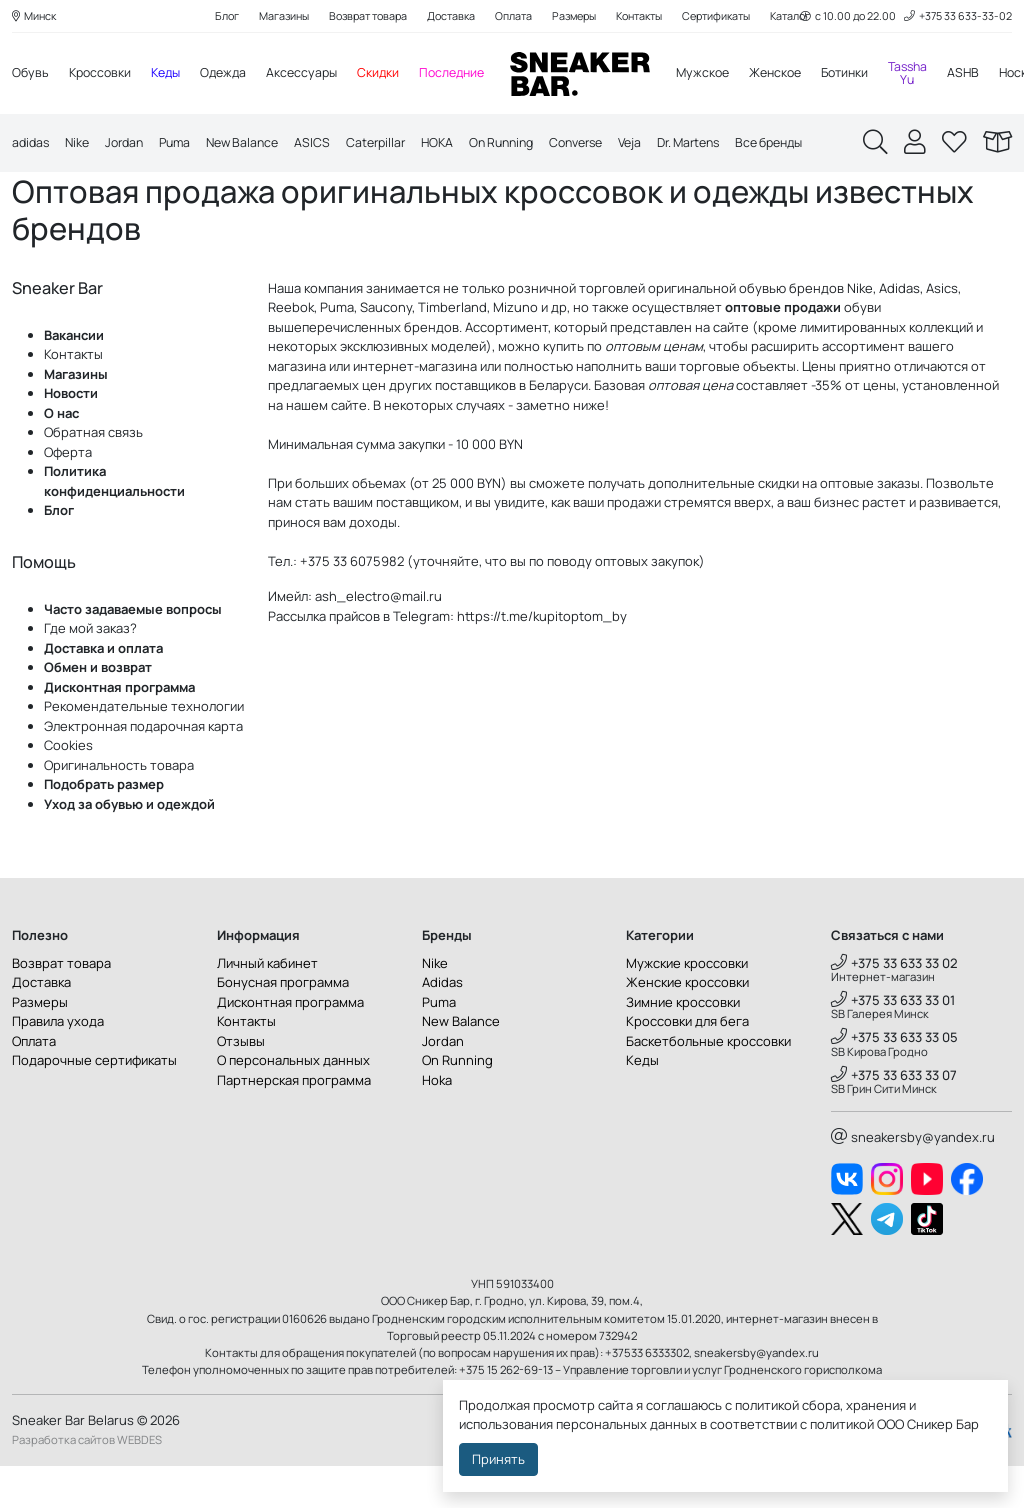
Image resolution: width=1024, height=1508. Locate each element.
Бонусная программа (283, 1025)
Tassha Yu (942, 74)
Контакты (645, 16)
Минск (36, 16)
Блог (208, 16)
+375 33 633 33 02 (894, 1005)
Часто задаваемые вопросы (133, 651)
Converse (610, 146)
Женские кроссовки (687, 1025)
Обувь (31, 75)
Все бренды (820, 146)
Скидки (393, 75)
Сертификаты (729, 16)
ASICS (330, 146)
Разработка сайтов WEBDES (87, 1481)
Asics (942, 330)
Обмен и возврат (98, 710)
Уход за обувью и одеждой (129, 846)
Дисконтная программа (119, 729)
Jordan (131, 146)
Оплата (510, 16)
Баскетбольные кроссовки (708, 1083)
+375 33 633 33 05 (894, 1080)
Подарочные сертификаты (94, 1103)
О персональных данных (293, 1103)
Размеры (574, 16)
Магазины (268, 16)
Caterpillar (395, 146)
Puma (185, 146)
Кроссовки (103, 75)
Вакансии (74, 377)
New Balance (257, 146)
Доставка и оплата (103, 690)
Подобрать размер (104, 827)
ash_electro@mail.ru (378, 639)
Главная (40, 192)
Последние (470, 75)
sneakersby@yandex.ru (913, 1179)
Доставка (445, 16)
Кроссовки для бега (687, 1064)
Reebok (291, 350)
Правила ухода (58, 1064)
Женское (801, 75)
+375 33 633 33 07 (894, 1117)
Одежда (233, 75)
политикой (842, 1424)
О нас (61, 455)
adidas (32, 146)
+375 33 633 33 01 (893, 1042)
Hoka (437, 1122)
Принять (498, 1459)
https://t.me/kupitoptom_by (542, 658)
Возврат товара (357, 16)
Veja (668, 146)
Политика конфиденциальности (114, 524)
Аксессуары (315, 75)
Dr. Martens (732, 146)
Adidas (899, 330)
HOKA (460, 146)
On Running (528, 146)
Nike (81, 146)
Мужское (725, 75)
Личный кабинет (267, 1005)
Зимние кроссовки (683, 1044)
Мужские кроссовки (687, 1005)
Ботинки (875, 75)
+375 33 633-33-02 (956, 16)
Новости (71, 436)
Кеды (172, 75)
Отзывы (241, 1083)
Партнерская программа (294, 1122)
